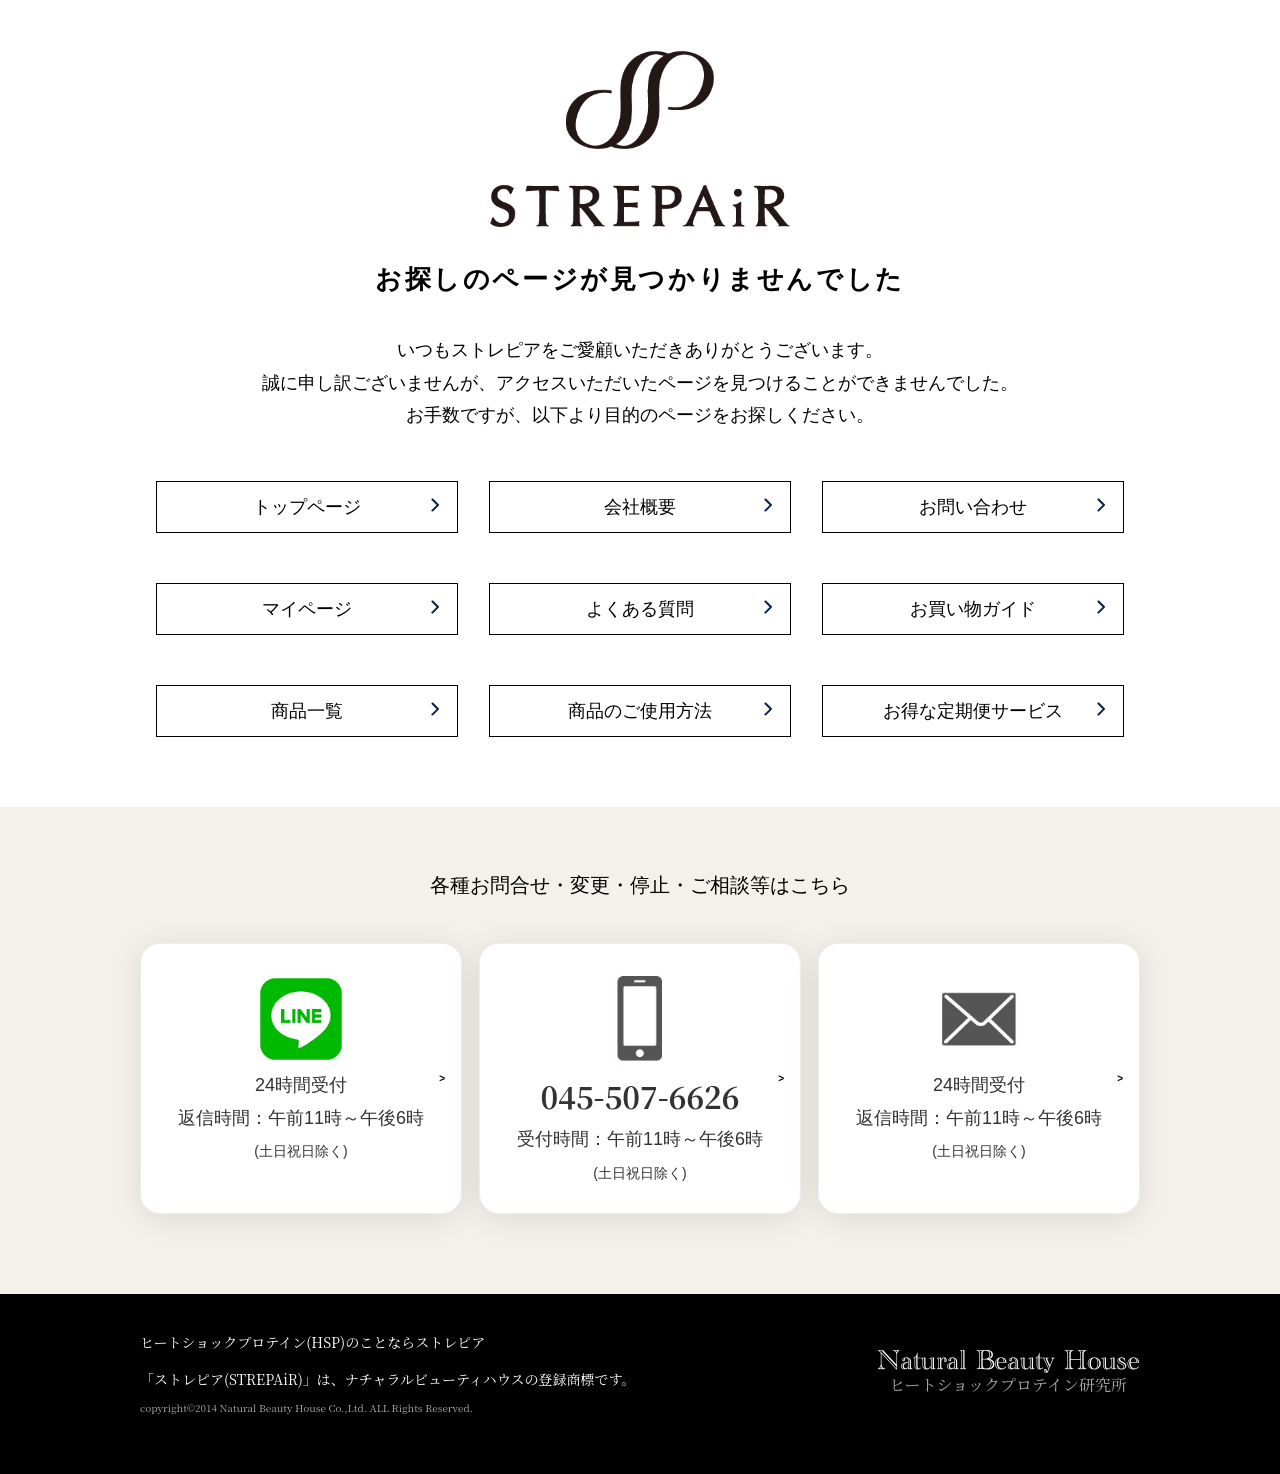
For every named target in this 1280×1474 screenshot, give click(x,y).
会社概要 (640, 507)
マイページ (307, 609)
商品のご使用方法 (640, 711)
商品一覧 (307, 711)
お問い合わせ (973, 507)
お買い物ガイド (973, 609)
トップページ (307, 507)
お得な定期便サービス (973, 711)
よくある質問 (640, 609)
